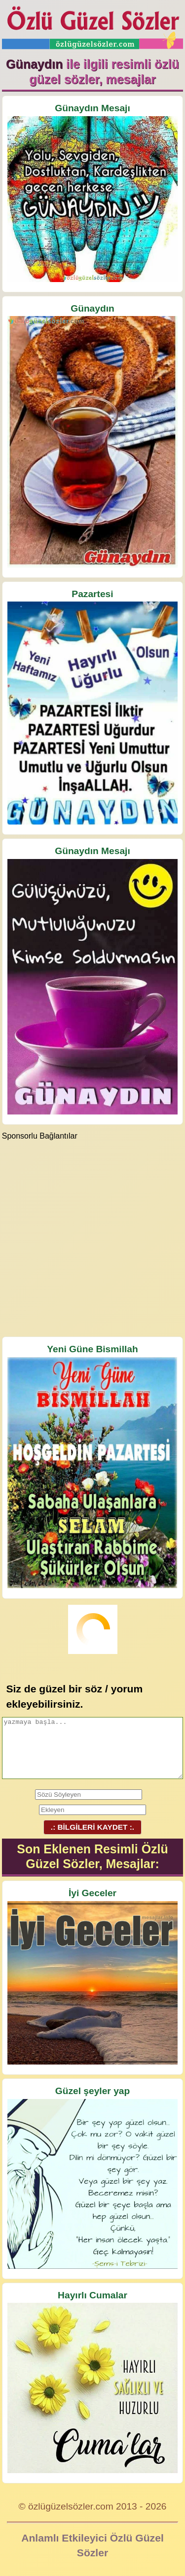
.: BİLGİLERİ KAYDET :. (92, 1827)
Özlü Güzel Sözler (93, 25)
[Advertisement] (92, 1238)
